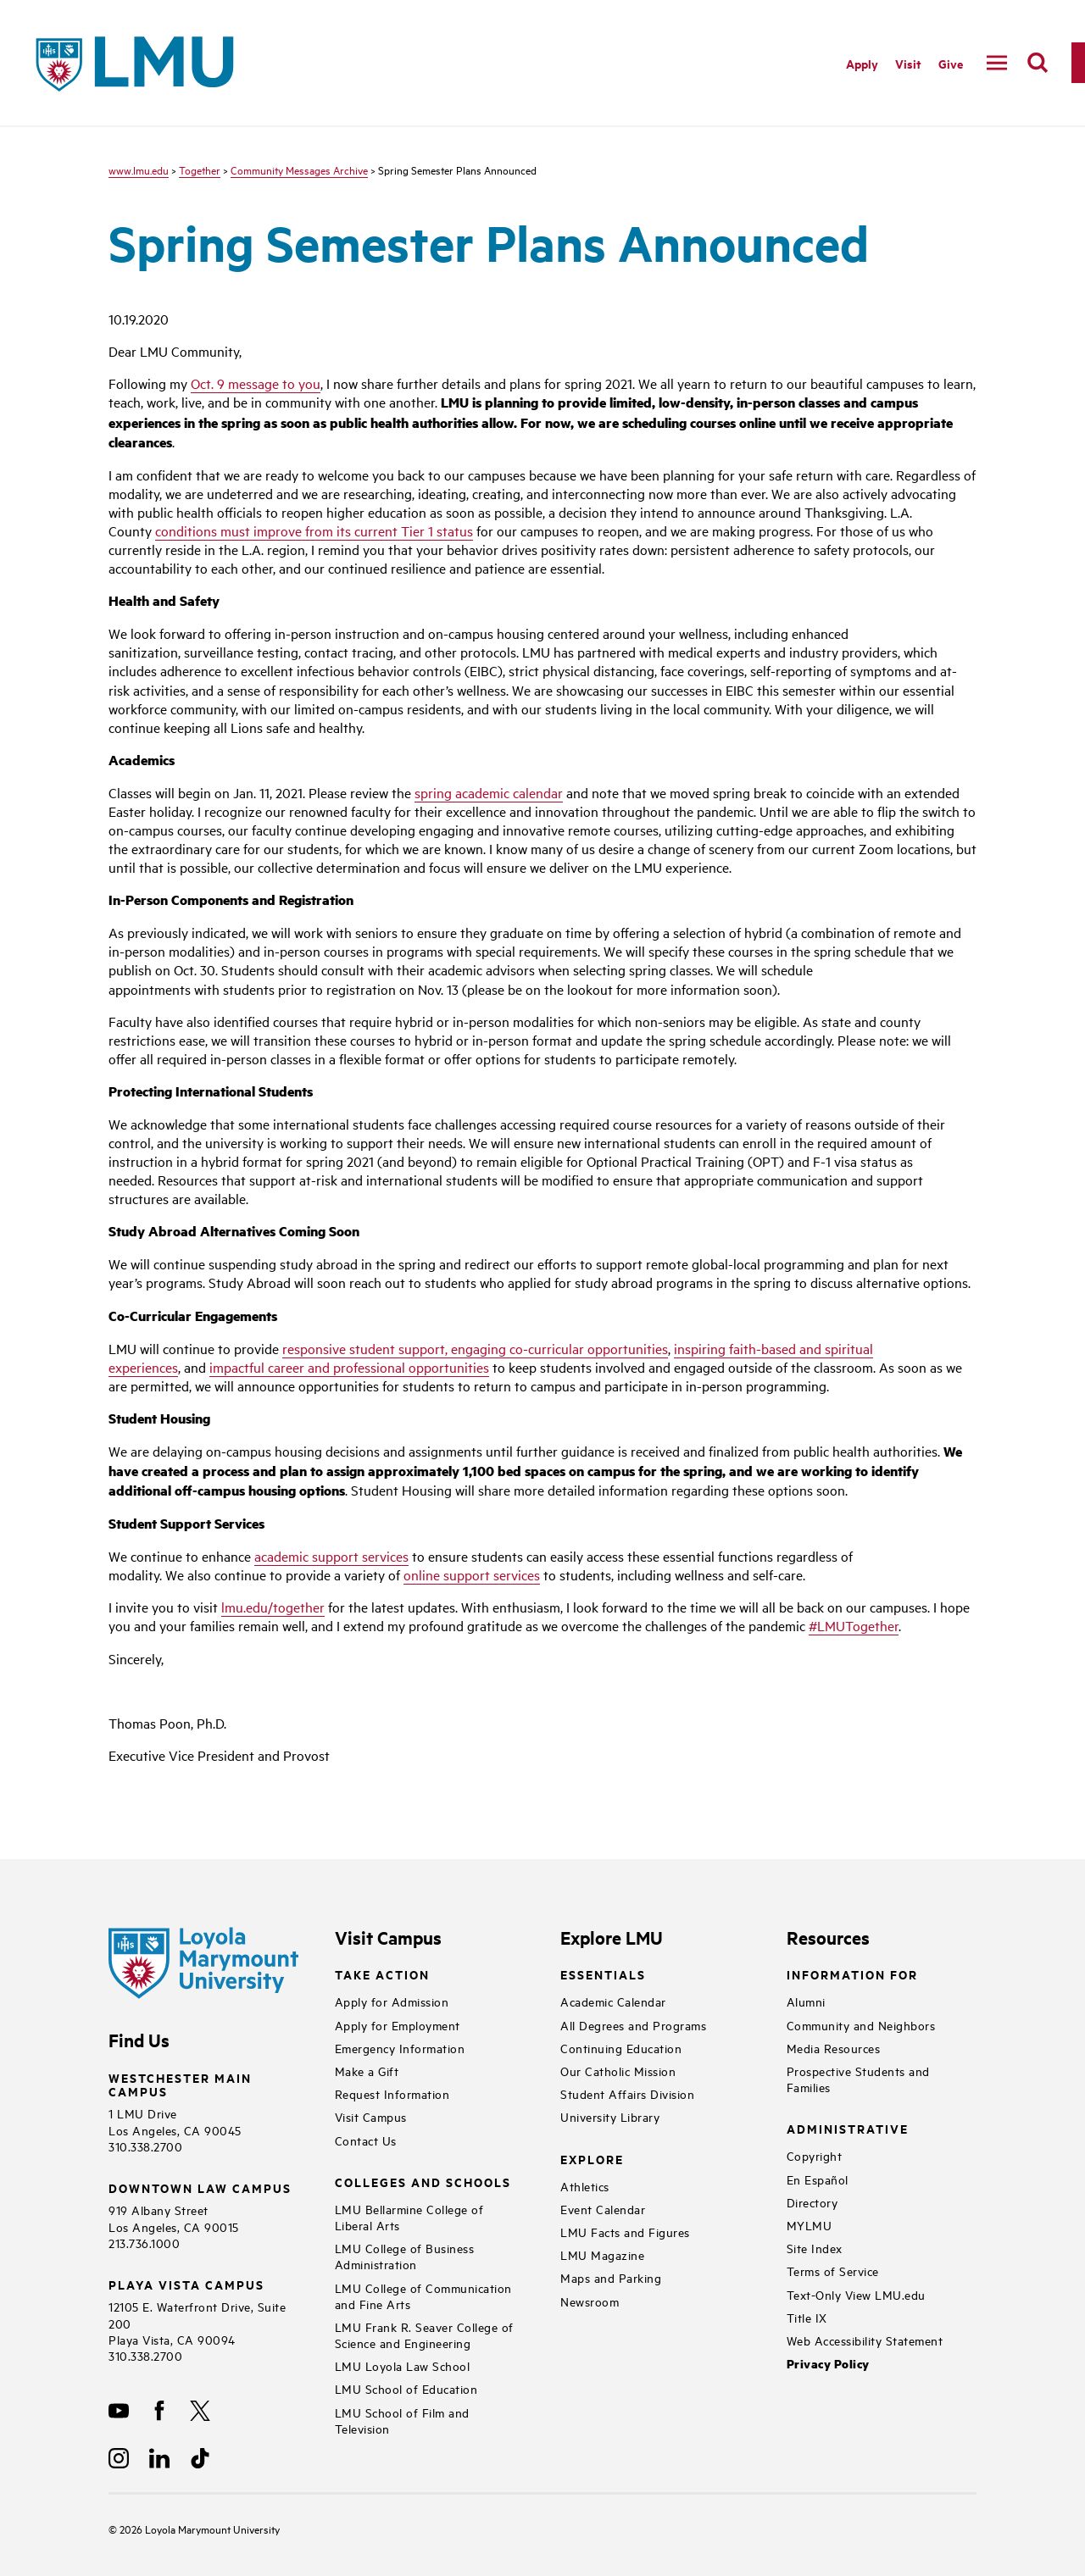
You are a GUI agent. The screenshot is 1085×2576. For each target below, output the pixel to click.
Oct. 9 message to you (255, 383)
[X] (200, 2410)
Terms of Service (833, 2270)
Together (199, 169)
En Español (818, 2179)
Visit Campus (371, 2116)
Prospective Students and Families (858, 2078)
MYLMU (809, 2225)
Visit (908, 63)
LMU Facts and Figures (625, 2231)
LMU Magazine (602, 2254)
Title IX (807, 2317)
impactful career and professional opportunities (349, 1366)
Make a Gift (367, 2070)
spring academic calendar (489, 792)
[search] (1037, 62)
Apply (862, 63)
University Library (609, 2116)
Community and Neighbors (861, 2025)
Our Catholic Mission (618, 2070)
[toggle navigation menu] (996, 62)
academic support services (331, 1555)
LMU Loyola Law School (402, 2365)
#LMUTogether (854, 1625)
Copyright (815, 2155)
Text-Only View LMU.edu (856, 2294)
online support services (471, 1574)
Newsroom (589, 2301)
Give (950, 63)
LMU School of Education (406, 2388)
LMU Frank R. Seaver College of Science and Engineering (424, 2334)
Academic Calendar (613, 2001)
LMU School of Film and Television (402, 2420)
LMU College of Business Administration (405, 2256)
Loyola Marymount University (200, 2528)
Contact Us (366, 2140)
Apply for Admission (392, 2001)
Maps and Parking (610, 2277)
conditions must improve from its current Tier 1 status (314, 530)
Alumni (806, 2001)
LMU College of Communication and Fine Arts (423, 2295)
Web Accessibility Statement (865, 2340)
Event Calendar (602, 2209)
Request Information (392, 2093)
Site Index (815, 2248)
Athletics (584, 2186)
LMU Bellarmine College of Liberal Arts (409, 2217)
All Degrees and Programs (633, 2025)
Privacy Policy (828, 2364)
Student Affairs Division (627, 2093)
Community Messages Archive (299, 169)
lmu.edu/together (273, 1606)
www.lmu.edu (138, 169)
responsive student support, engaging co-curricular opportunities (475, 1348)
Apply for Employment (397, 2025)
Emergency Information (400, 2048)
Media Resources (834, 2048)
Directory (812, 2202)
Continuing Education (621, 2048)
